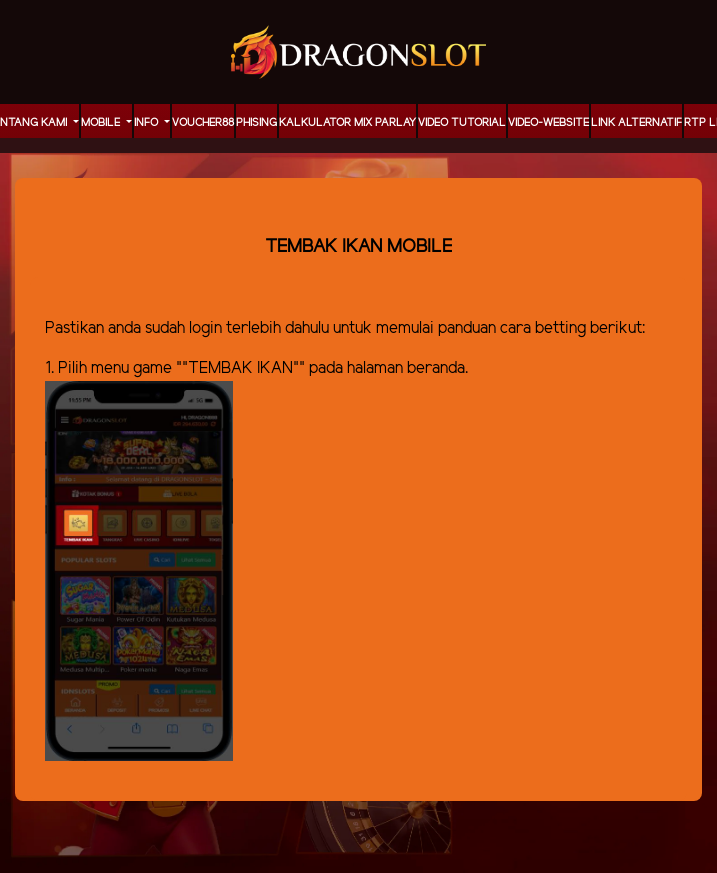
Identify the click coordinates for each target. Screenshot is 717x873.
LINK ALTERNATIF (636, 123)
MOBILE (102, 123)
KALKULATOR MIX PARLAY (347, 123)
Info (147, 123)
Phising (256, 123)
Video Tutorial (462, 123)
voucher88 (203, 123)
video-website (548, 123)
